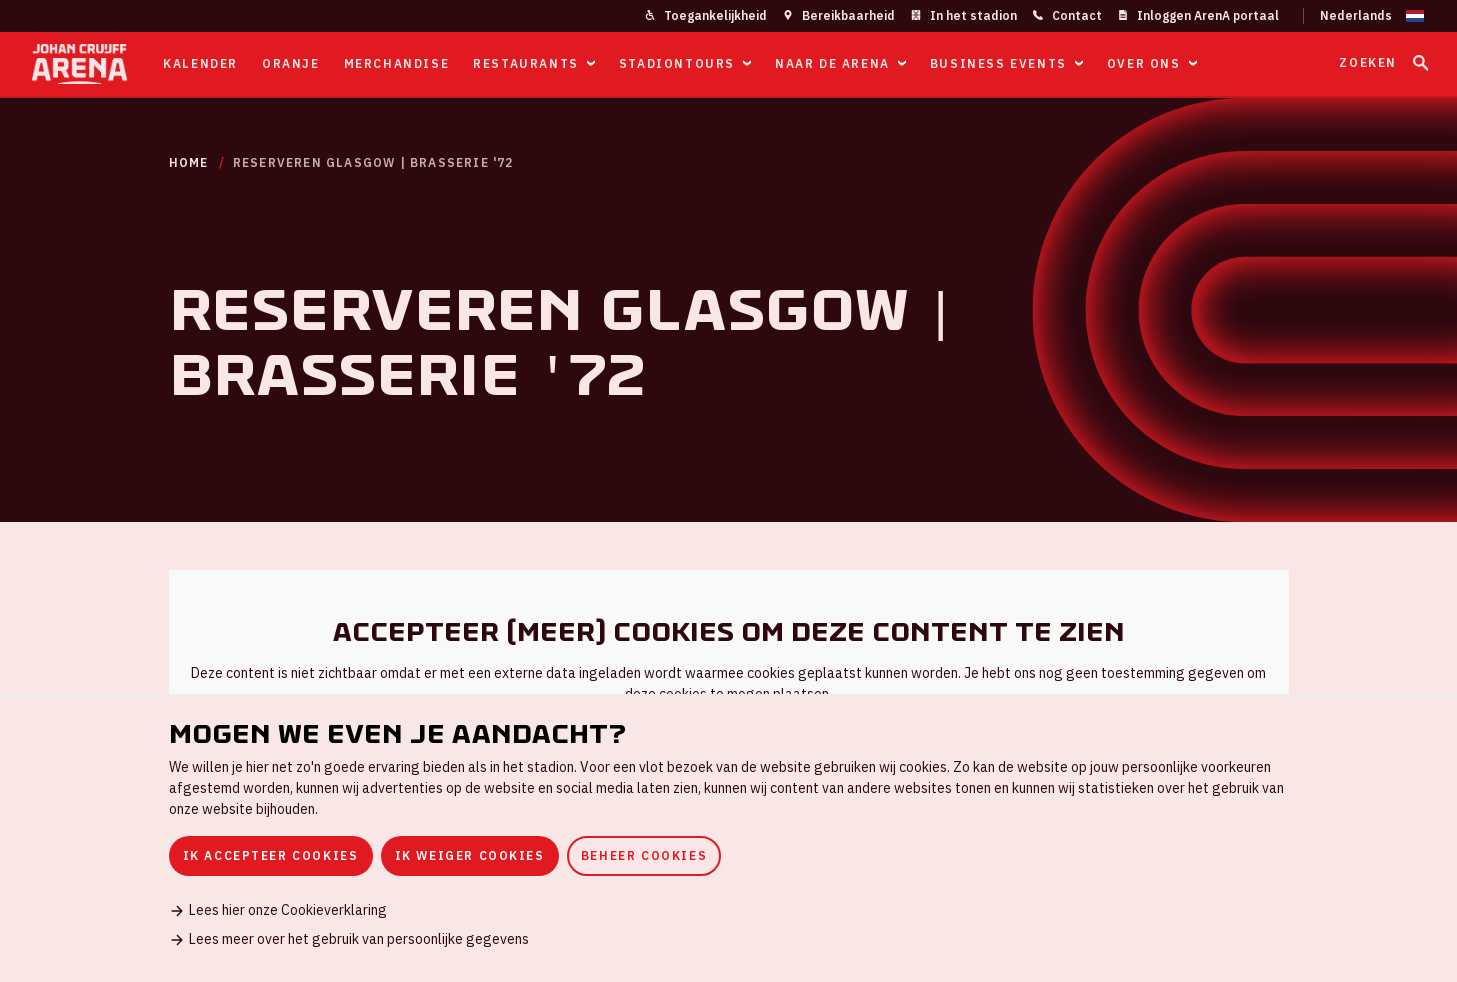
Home (189, 162)
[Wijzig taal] (1364, 16)
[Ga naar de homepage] (79, 64)
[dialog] (728, 838)
